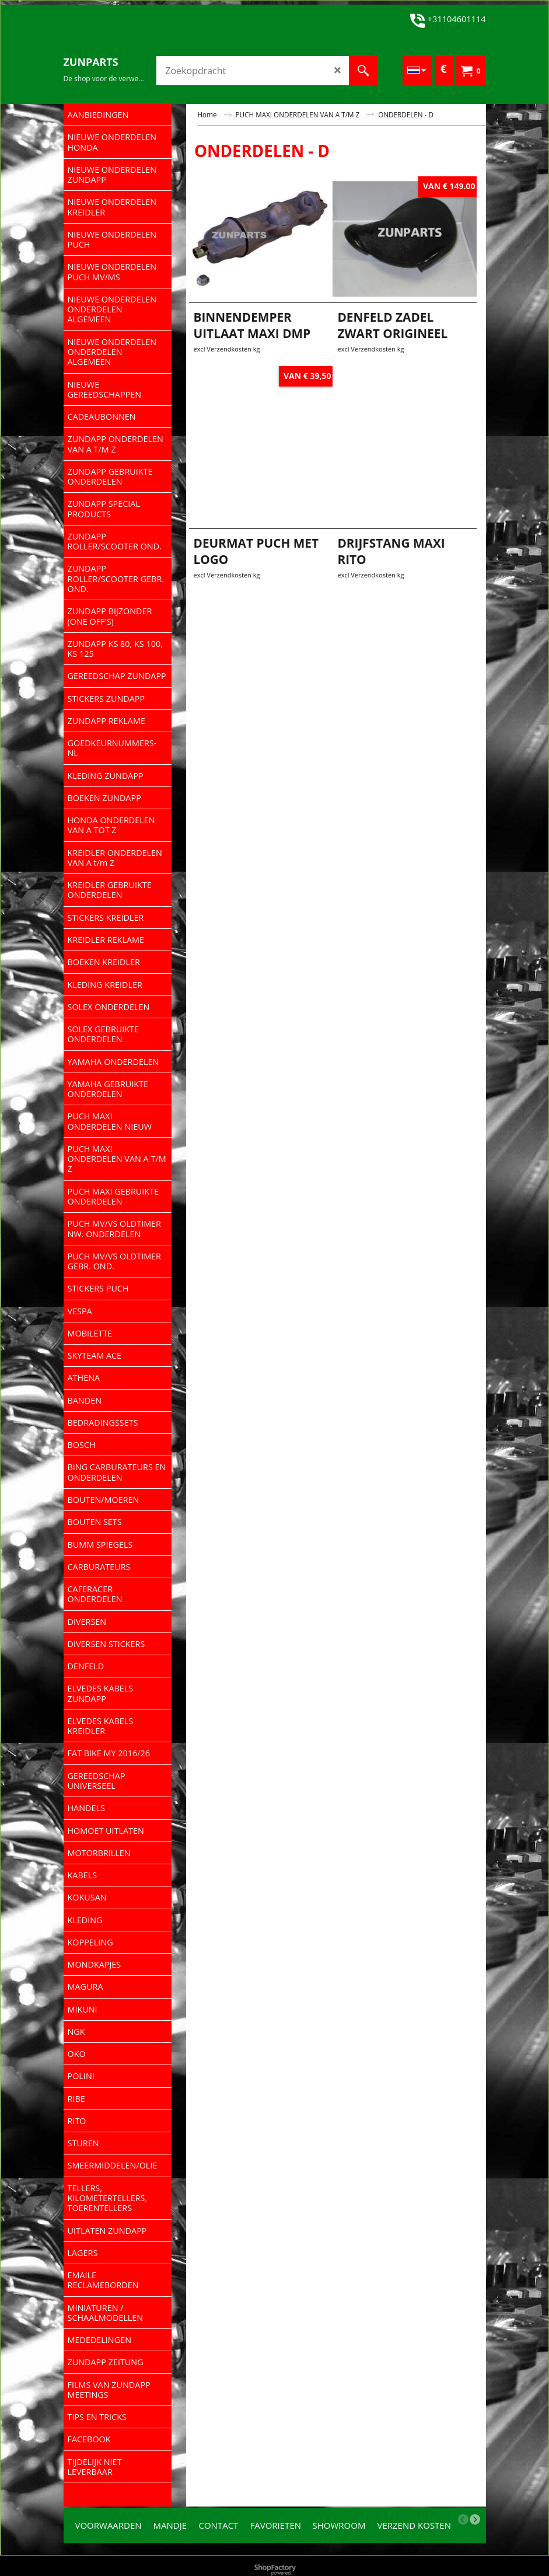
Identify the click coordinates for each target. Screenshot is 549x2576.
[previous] (463, 2519)
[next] (475, 2519)
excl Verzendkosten (222, 385)
